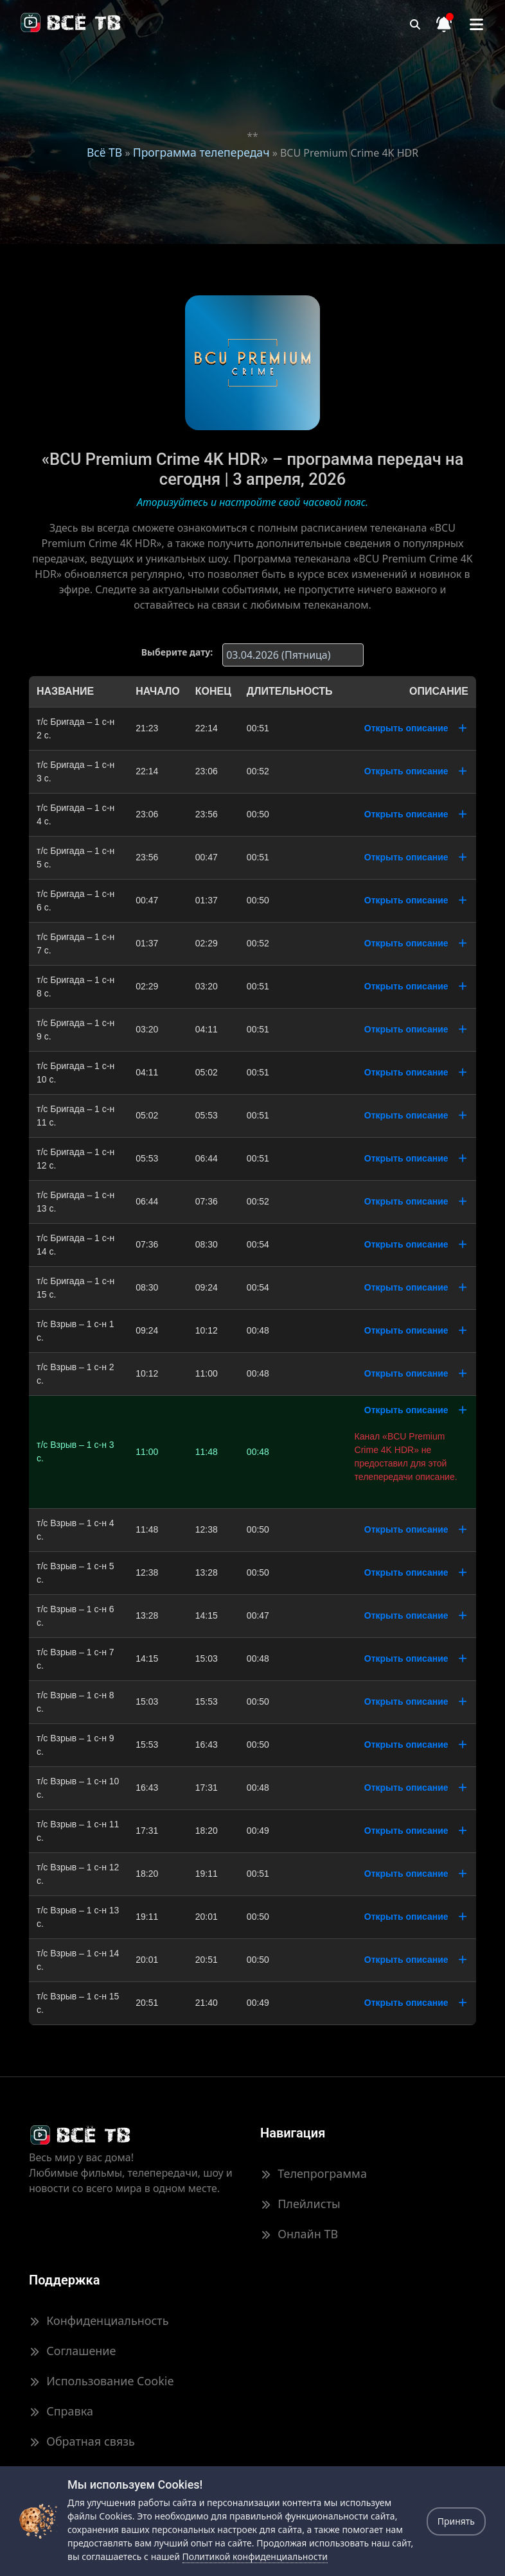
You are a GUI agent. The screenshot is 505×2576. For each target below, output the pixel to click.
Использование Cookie (101, 2381)
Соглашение (72, 2350)
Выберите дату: (177, 652)
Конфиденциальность (99, 2320)
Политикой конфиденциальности (255, 2556)
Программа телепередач (201, 152)
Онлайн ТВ (299, 2233)
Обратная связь (82, 2441)
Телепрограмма (313, 2173)
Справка (61, 2411)
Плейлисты (300, 2203)
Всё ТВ (104, 152)
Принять (456, 2521)
